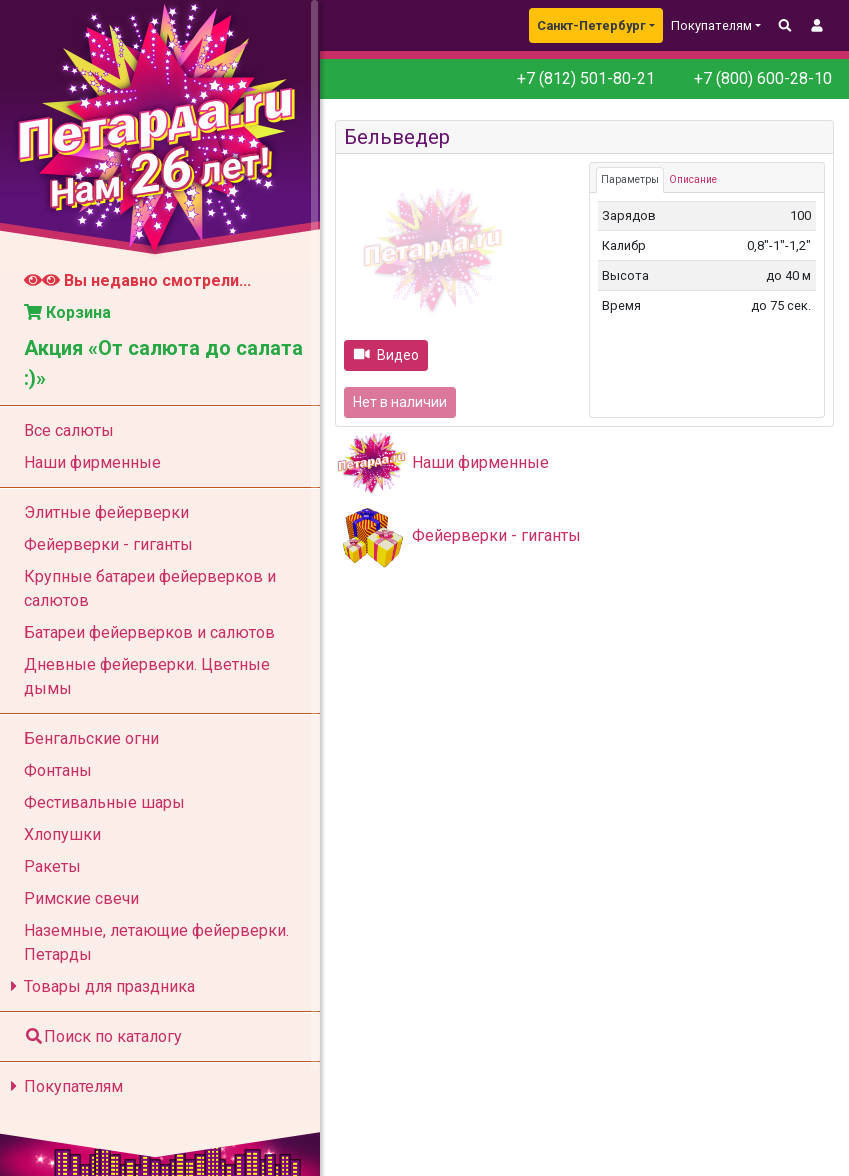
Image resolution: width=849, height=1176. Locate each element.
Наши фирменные (480, 462)
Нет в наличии (400, 402)
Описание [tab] (693, 179)
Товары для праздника (99, 986)
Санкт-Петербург (591, 25)
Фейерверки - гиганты (496, 535)
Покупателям (63, 1086)
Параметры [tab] (630, 179)
